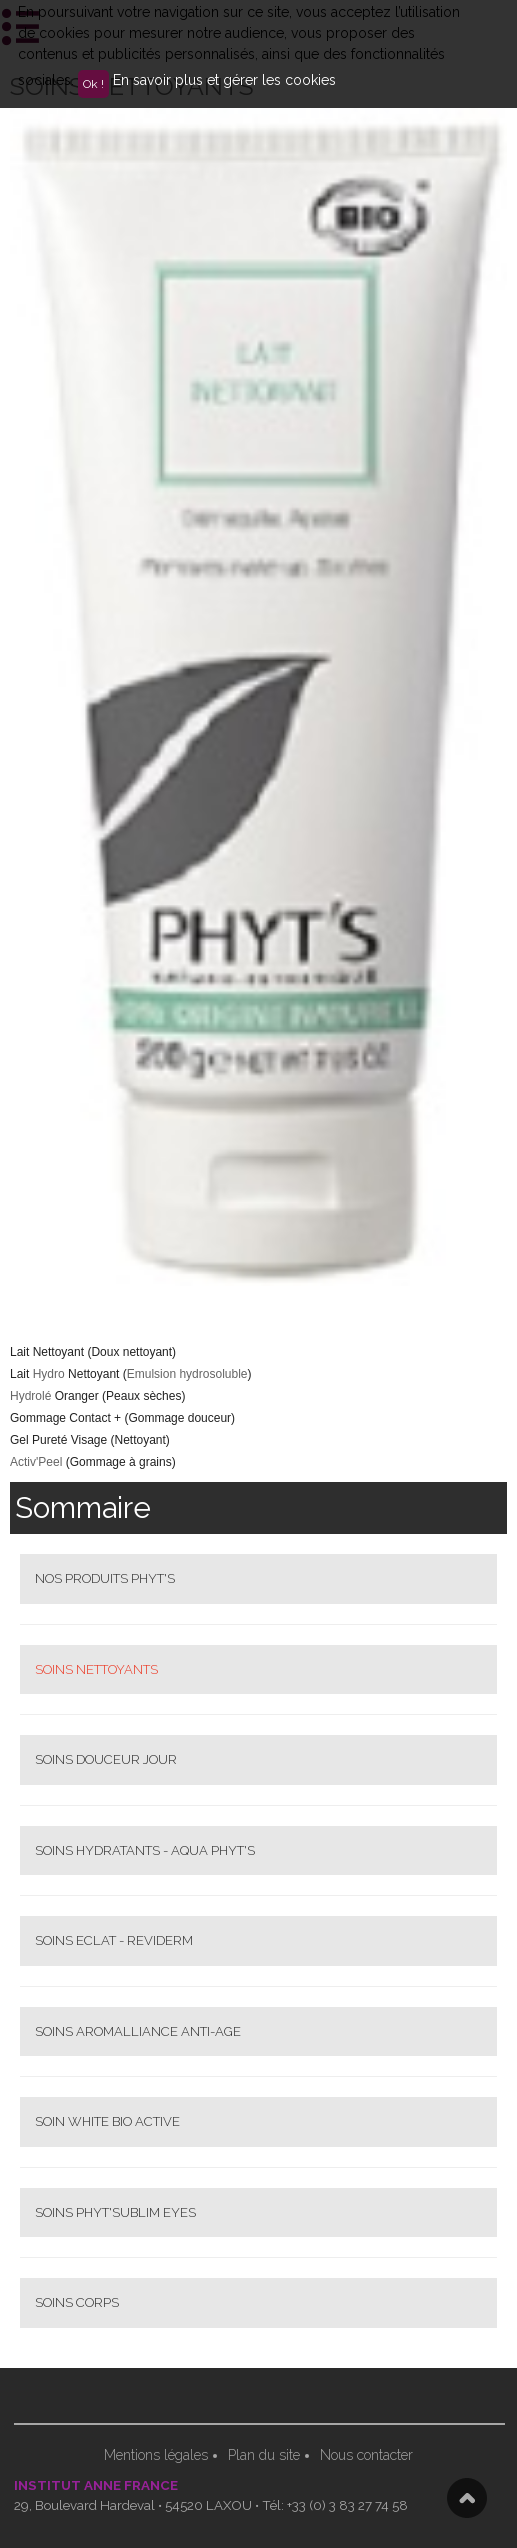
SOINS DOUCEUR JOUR (106, 1759)
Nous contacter (366, 2455)
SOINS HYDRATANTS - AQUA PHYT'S (145, 1850)
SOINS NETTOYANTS (96, 1669)
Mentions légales (156, 2455)
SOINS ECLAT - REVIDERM (114, 1940)
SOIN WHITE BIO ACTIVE (107, 2121)
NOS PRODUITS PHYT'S (105, 1578)
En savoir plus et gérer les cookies (224, 80)
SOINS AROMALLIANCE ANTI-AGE (138, 2031)
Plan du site (264, 2455)
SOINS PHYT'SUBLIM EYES (115, 2212)
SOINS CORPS (77, 2302)
